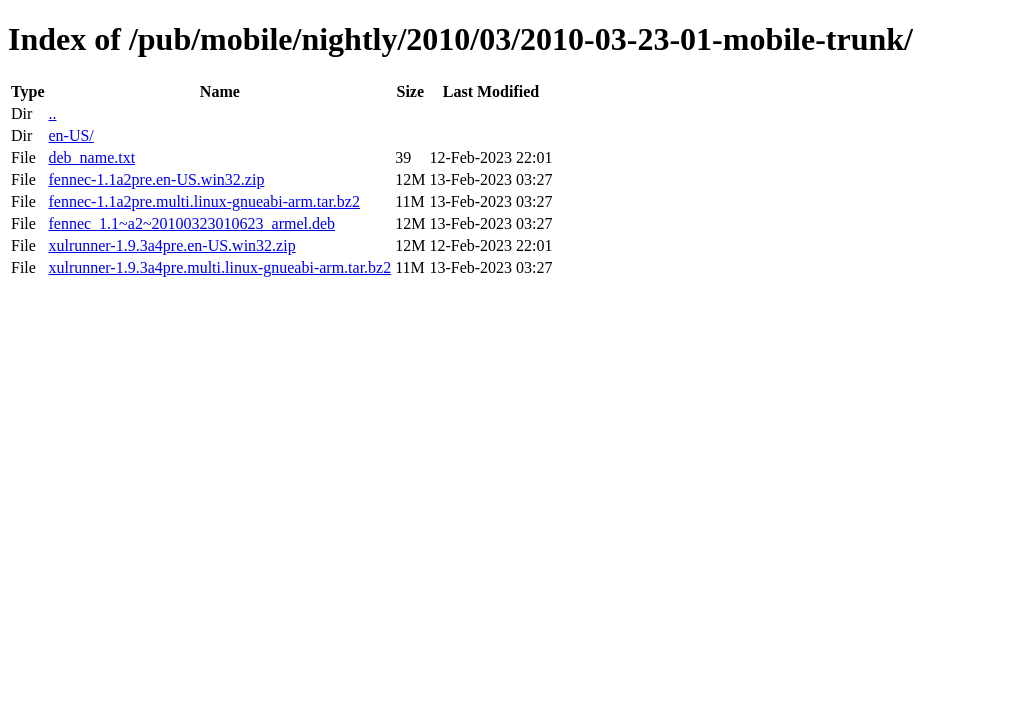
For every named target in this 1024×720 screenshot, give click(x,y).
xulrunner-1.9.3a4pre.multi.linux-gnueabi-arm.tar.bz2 (219, 267)
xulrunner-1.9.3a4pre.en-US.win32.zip (171, 245)
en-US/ (70, 135)
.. (52, 113)
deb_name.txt (91, 157)
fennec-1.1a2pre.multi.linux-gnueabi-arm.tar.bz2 (203, 201)
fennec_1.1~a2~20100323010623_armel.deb (191, 223)
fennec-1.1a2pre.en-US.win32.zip (156, 179)
